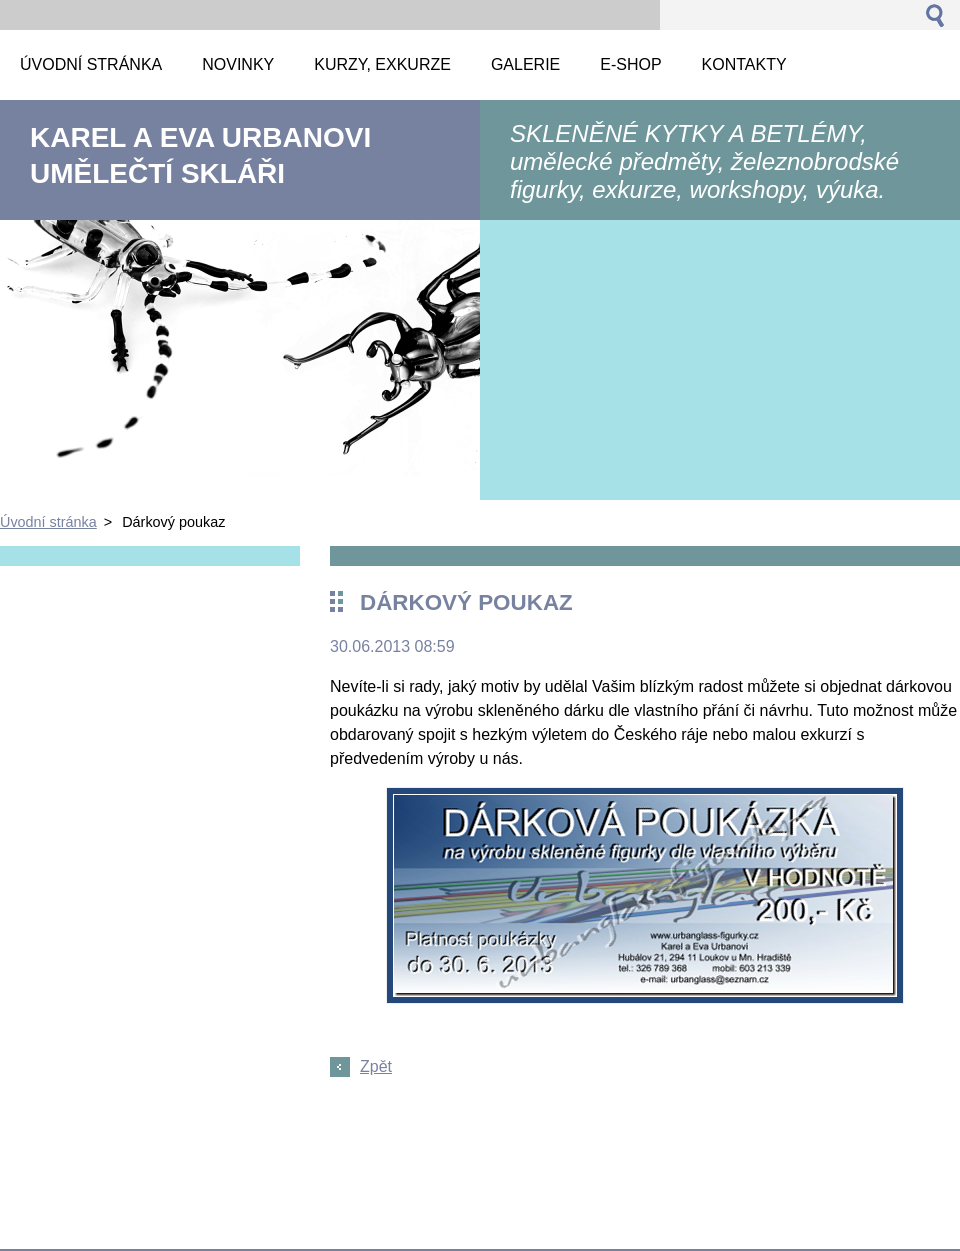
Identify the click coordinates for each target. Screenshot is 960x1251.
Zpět (376, 1066)
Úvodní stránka (48, 522)
